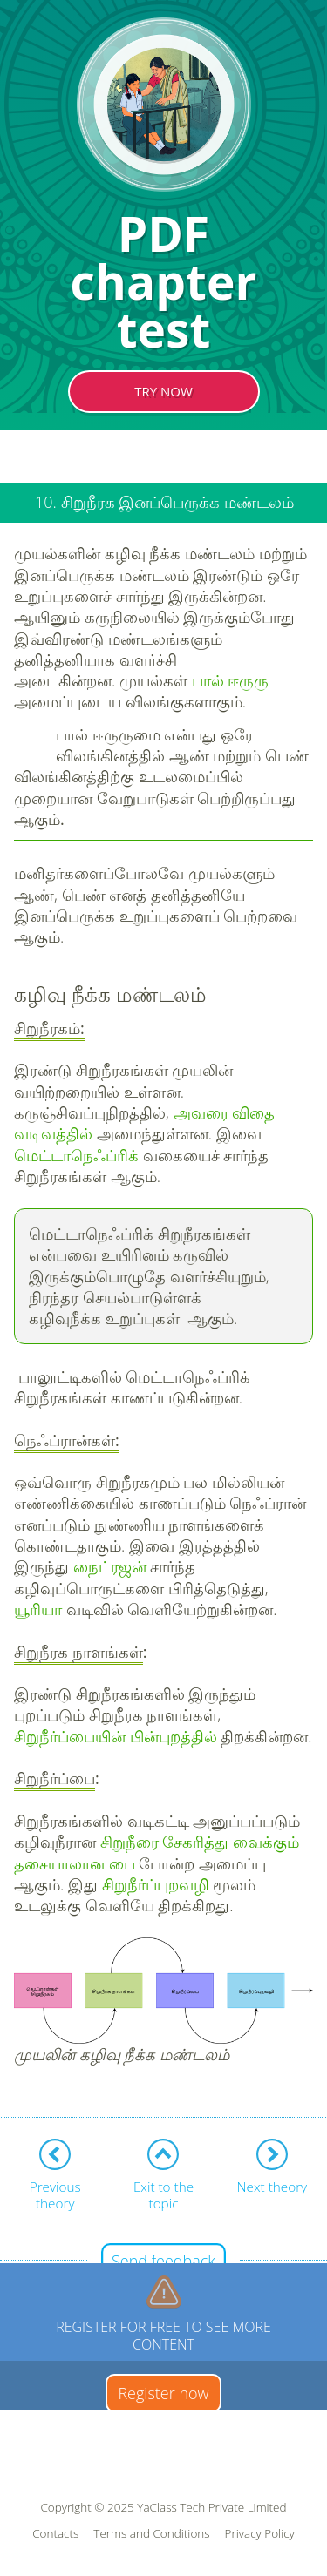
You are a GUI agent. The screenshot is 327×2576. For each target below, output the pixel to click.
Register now (163, 2393)
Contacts (55, 2533)
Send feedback (163, 2260)
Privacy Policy (260, 2533)
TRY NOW (163, 391)
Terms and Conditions (151, 2533)
